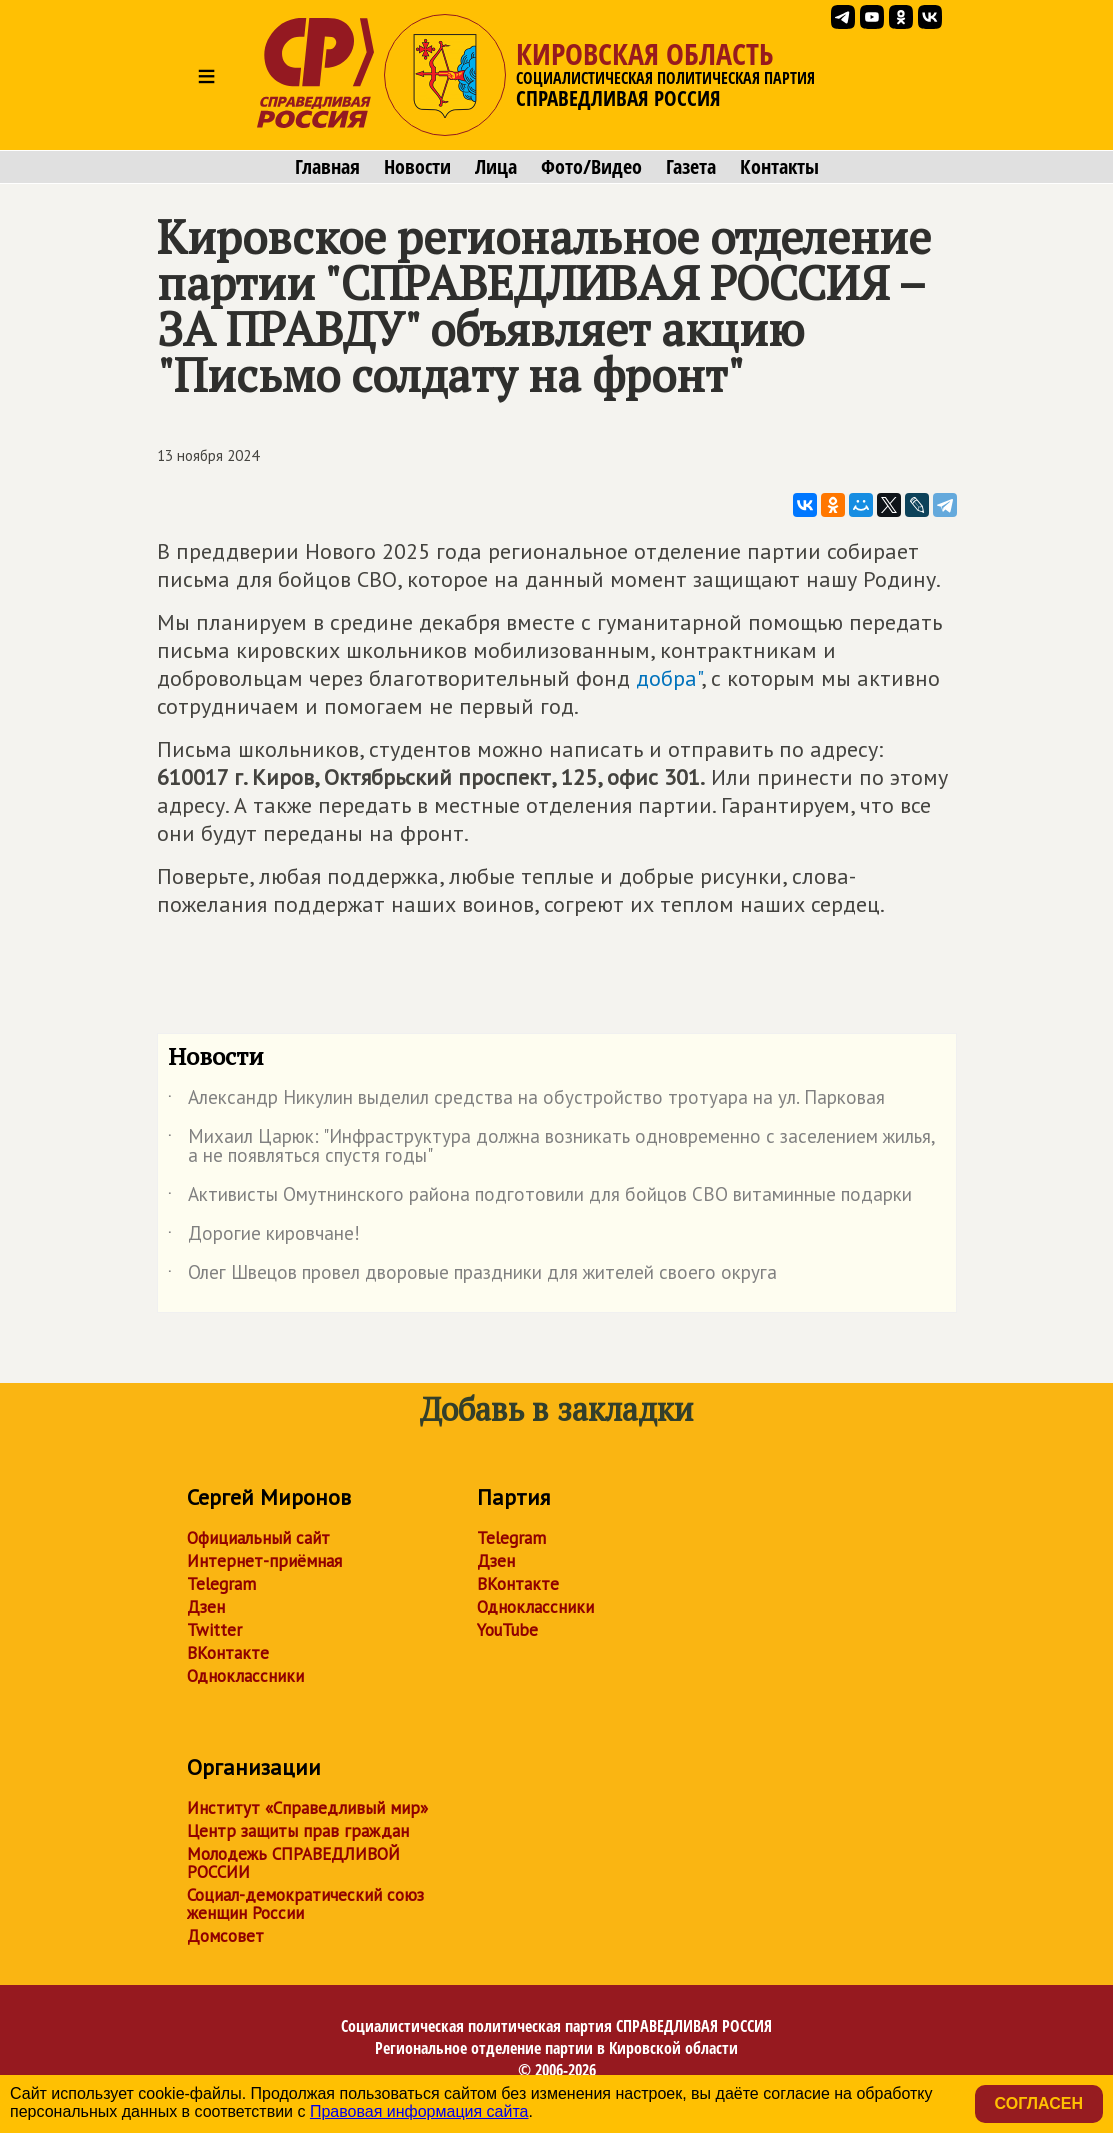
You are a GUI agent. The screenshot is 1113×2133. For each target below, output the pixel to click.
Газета (691, 167)
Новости (417, 167)
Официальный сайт (258, 1538)
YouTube (507, 1630)
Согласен (1039, 2103)
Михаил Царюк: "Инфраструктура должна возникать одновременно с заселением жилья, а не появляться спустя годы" (551, 1147)
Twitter (214, 1630)
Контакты (779, 167)
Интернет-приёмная (264, 1561)
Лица (496, 167)
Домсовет (225, 1936)
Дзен (206, 1607)
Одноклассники (245, 1676)
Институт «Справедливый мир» (307, 1808)
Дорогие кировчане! (264, 1237)
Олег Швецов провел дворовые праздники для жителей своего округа (472, 1276)
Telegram (221, 1584)
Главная (327, 167)
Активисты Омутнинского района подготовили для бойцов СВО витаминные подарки (540, 1198)
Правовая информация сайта (419, 2111)
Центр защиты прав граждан (298, 1831)
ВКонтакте (228, 1653)
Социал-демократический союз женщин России (305, 1904)
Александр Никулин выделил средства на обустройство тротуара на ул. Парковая (526, 1101)
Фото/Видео (591, 167)
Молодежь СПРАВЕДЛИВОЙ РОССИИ (293, 1863)
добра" (668, 678)
